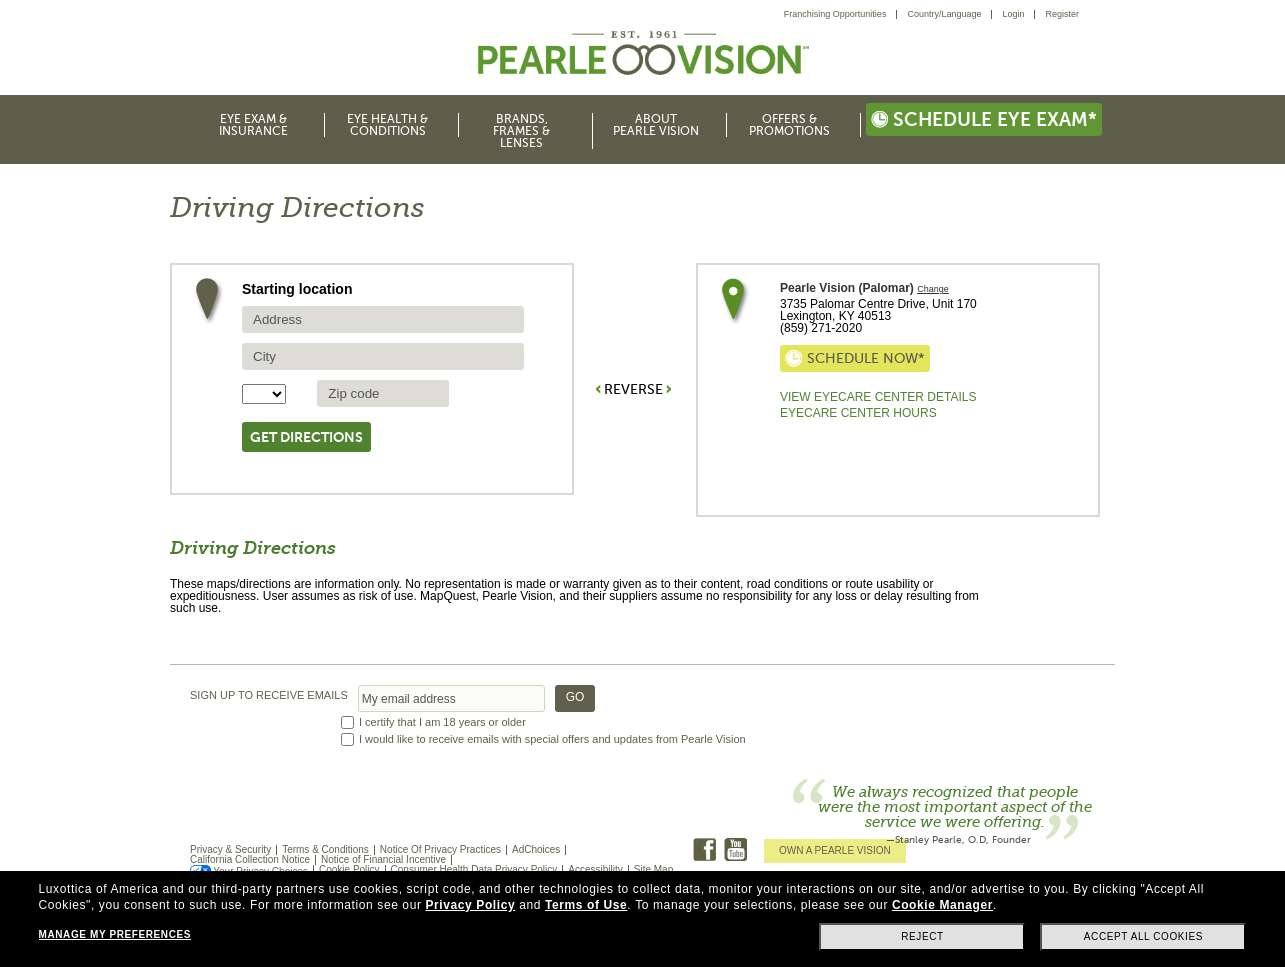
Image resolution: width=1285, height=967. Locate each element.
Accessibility (595, 869)
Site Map (653, 869)
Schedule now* (855, 358)
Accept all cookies (1143, 936)
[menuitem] (841, 14)
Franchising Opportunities (835, 14)
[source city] (383, 356)
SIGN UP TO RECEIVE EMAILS (269, 695)
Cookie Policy (349, 869)
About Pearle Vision (656, 125)
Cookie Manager (942, 905)
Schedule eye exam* (984, 119)
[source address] (383, 319)
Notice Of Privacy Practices (440, 849)
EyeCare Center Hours (858, 413)
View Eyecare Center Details (878, 397)
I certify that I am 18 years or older (442, 722)
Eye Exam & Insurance (253, 125)
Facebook (704, 849)
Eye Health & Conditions (387, 125)
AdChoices (536, 849)
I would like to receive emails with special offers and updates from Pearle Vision (552, 739)
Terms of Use (586, 905)
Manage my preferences (115, 934)
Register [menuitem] (1062, 14)
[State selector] (264, 394)
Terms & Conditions (325, 849)
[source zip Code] (383, 393)
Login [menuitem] (1013, 14)
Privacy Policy (470, 905)
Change (933, 289)
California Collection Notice (250, 859)
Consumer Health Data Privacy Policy (474, 869)
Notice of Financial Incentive (383, 859)
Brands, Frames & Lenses (521, 131)
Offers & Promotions (789, 125)
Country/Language (944, 14)
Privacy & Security (230, 849)
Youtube (735, 849)
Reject (922, 936)
